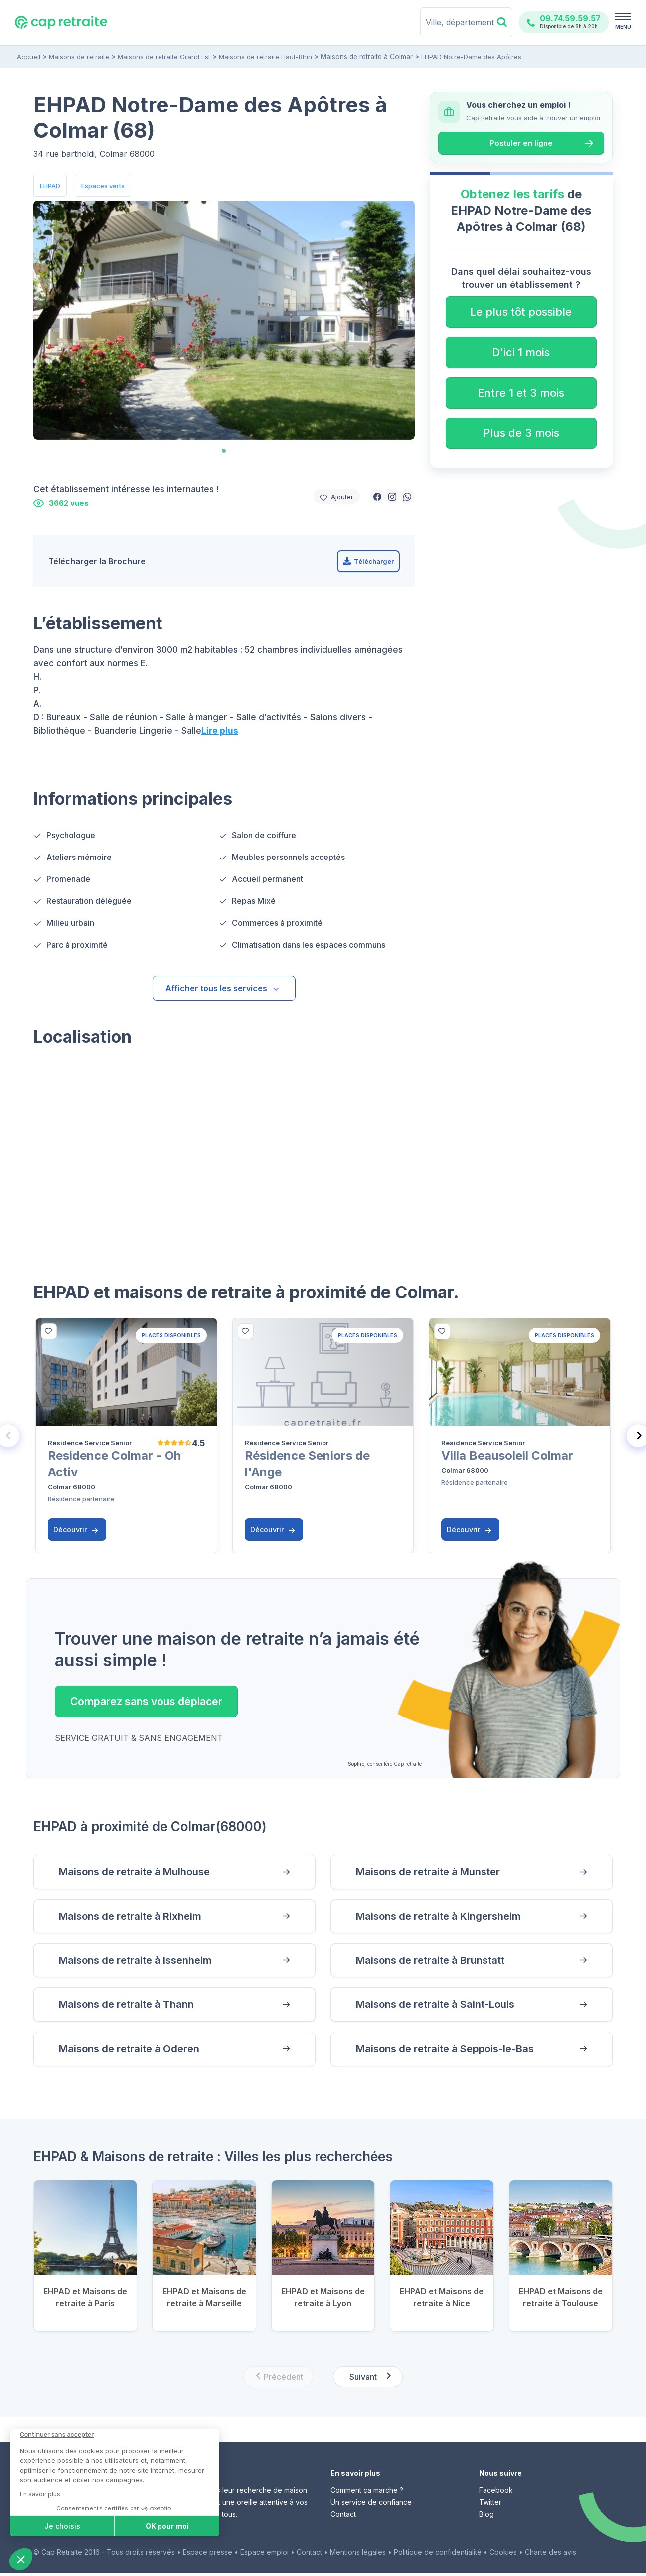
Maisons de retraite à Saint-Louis (438, 2006)
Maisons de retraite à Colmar (366, 57)
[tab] (224, 451)
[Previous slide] (278, 2379)
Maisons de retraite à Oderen (132, 2051)
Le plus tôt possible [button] (521, 311)
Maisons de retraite (79, 57)
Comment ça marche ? (366, 2493)
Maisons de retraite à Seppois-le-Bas (449, 2051)
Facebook (496, 2493)
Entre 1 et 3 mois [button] (521, 392)
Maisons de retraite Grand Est (164, 57)
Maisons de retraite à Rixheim (133, 1917)
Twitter (490, 2505)
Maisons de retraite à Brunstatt (434, 1961)
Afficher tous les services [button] (222, 988)
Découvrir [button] (75, 1529)
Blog (486, 2517)
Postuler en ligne (521, 143)
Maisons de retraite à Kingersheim (442, 1917)
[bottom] (49, 1331)
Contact (343, 2517)
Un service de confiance (371, 2505)
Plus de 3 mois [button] (521, 433)
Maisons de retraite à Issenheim (139, 1961)
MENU (623, 27)
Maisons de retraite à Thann (129, 2006)
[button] (377, 496)
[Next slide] (368, 2379)
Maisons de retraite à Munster (431, 1872)
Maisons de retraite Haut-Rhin (265, 57)
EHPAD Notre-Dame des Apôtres (470, 57)
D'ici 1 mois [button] (521, 352)
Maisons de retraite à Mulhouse (138, 1872)
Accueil (28, 57)
